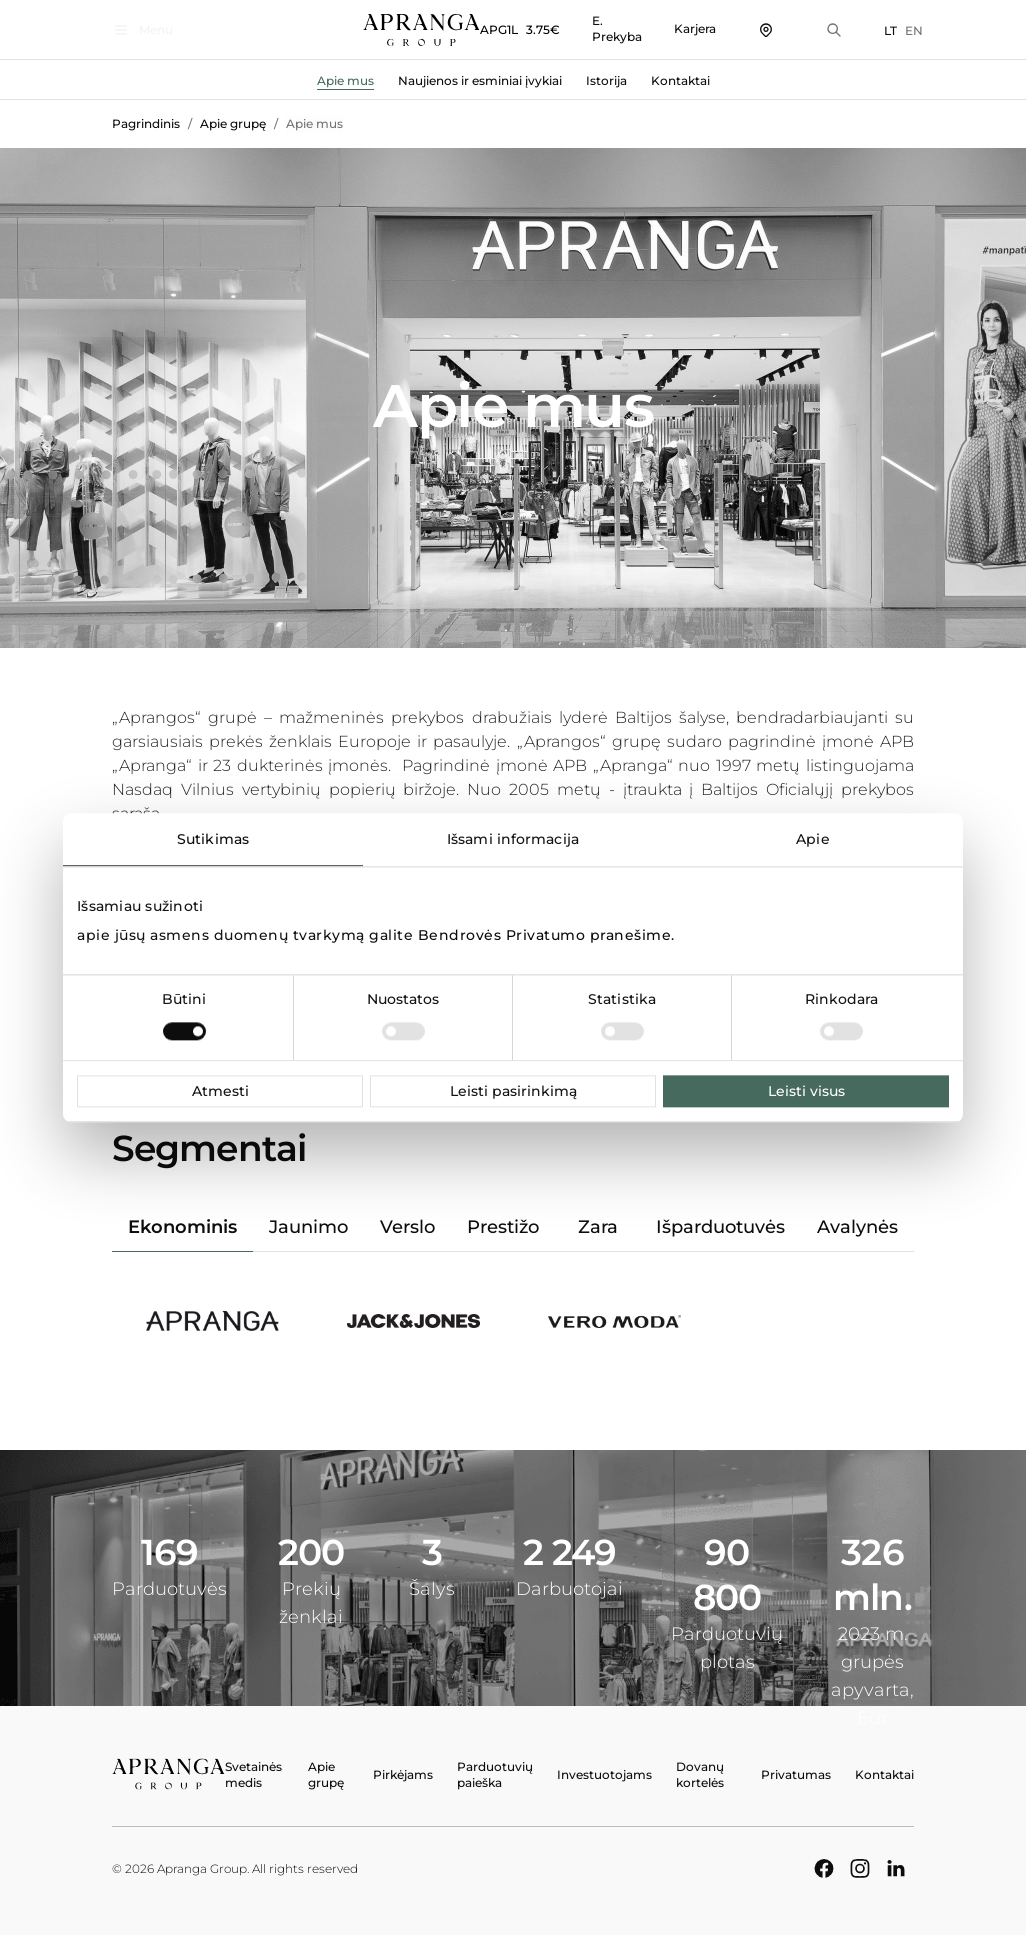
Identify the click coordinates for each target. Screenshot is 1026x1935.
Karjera (686, 28)
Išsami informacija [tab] (513, 839)
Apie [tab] (812, 839)
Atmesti (220, 1091)
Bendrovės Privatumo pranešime (545, 935)
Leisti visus (806, 1091)
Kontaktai (680, 80)
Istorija (606, 80)
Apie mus (345, 80)
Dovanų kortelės (700, 1774)
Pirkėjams (403, 1774)
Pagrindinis (146, 123)
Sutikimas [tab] (213, 839)
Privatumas (796, 1774)
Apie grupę (233, 123)
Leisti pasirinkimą (513, 1091)
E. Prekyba (608, 28)
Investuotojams (604, 1774)
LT (881, 30)
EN (905, 30)
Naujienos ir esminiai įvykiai (480, 80)
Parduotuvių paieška (495, 1774)
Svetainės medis (253, 1774)
